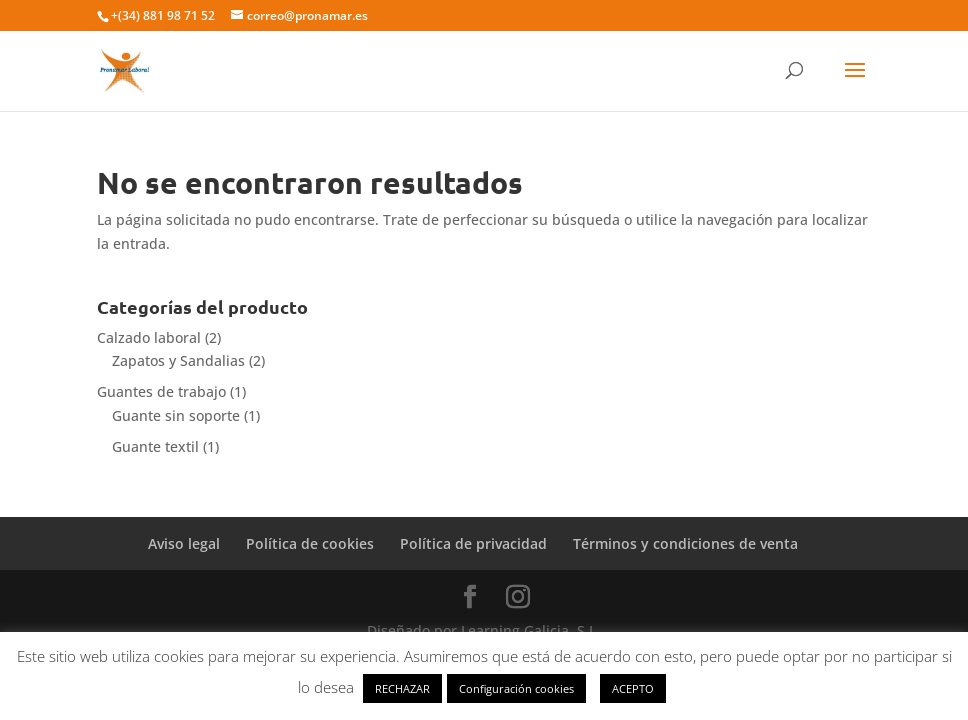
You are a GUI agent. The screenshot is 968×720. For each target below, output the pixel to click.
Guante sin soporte (176, 415)
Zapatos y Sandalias (178, 360)
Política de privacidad (473, 543)
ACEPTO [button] (633, 688)
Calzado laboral (149, 337)
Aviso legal (184, 543)
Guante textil (155, 446)
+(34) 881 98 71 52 (163, 15)
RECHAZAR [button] (402, 688)
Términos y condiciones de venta (685, 543)
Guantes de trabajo (161, 391)
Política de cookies (310, 543)
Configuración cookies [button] (516, 688)
